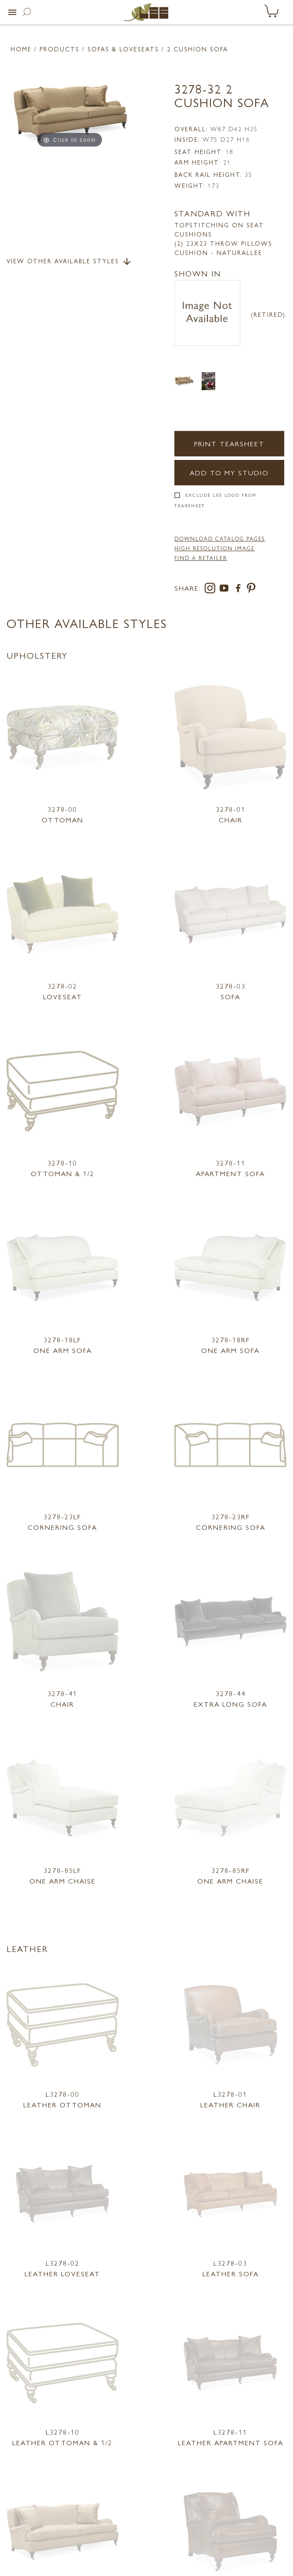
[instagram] (212, 590)
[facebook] (240, 590)
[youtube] (226, 590)
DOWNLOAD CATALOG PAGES (219, 538)
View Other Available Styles (69, 261)
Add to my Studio (229, 472)
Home (21, 48)
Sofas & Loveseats (123, 48)
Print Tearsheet (229, 443)
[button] (12, 12)
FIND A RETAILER (200, 558)
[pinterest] (251, 590)
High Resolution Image (214, 548)
